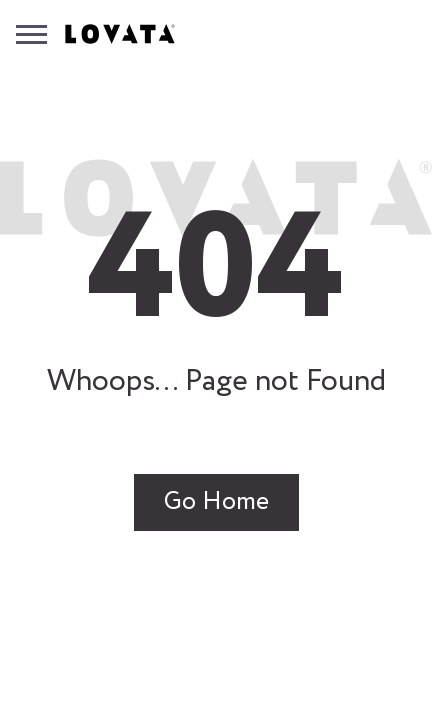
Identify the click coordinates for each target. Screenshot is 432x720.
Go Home (216, 502)
